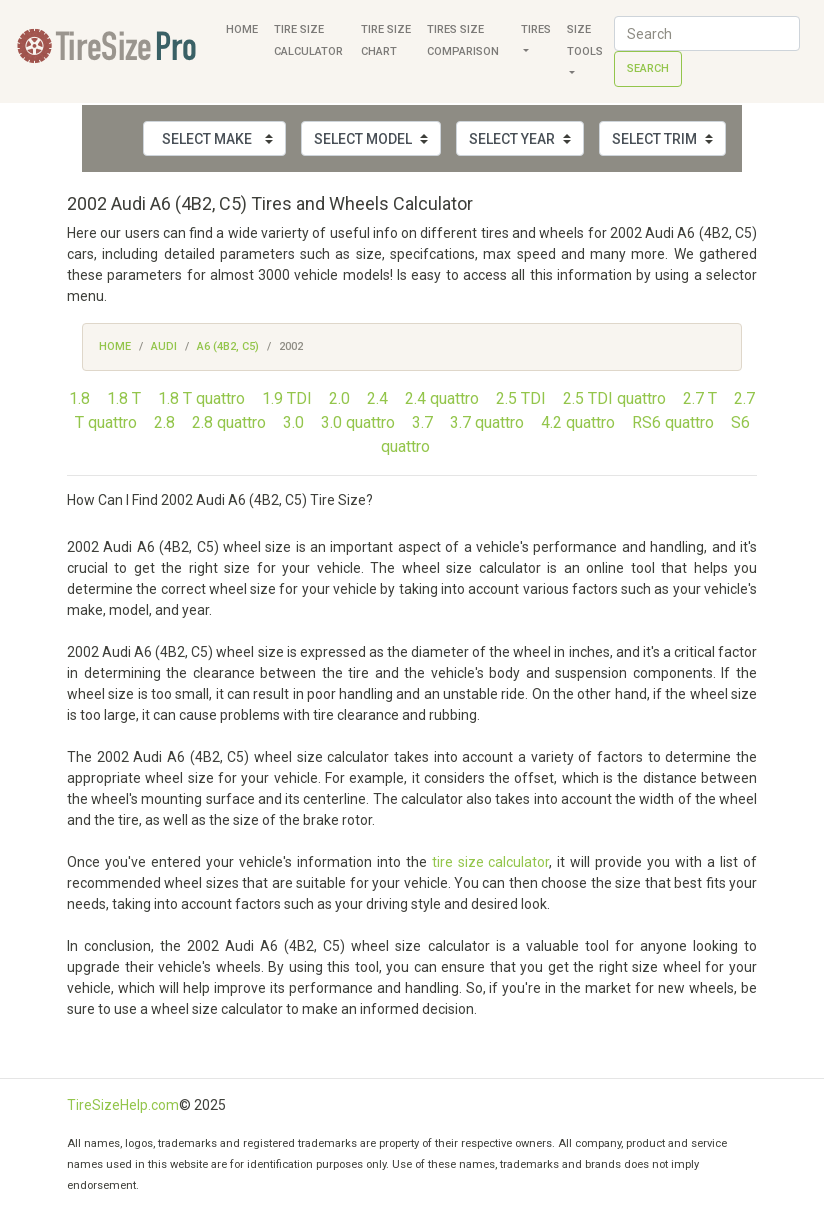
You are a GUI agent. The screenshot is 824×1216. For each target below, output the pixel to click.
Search (648, 68)
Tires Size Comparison (463, 40)
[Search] (707, 33)
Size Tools (585, 40)
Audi (164, 346)
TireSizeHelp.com (123, 1105)
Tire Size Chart (386, 40)
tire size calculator (491, 862)
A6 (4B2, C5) (228, 346)
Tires (536, 29)
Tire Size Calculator (308, 40)
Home (242, 29)
